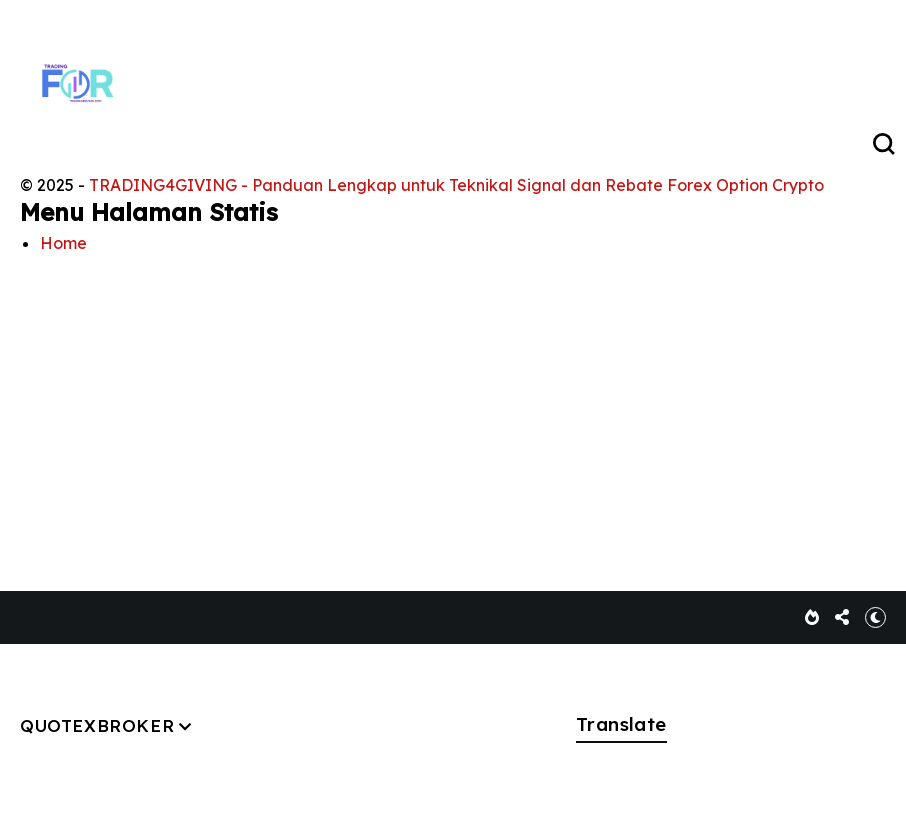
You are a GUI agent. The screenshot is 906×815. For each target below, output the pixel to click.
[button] (875, 617)
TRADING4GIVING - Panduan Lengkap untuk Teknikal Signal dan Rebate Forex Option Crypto (456, 185)
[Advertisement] (453, 407)
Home (63, 243)
